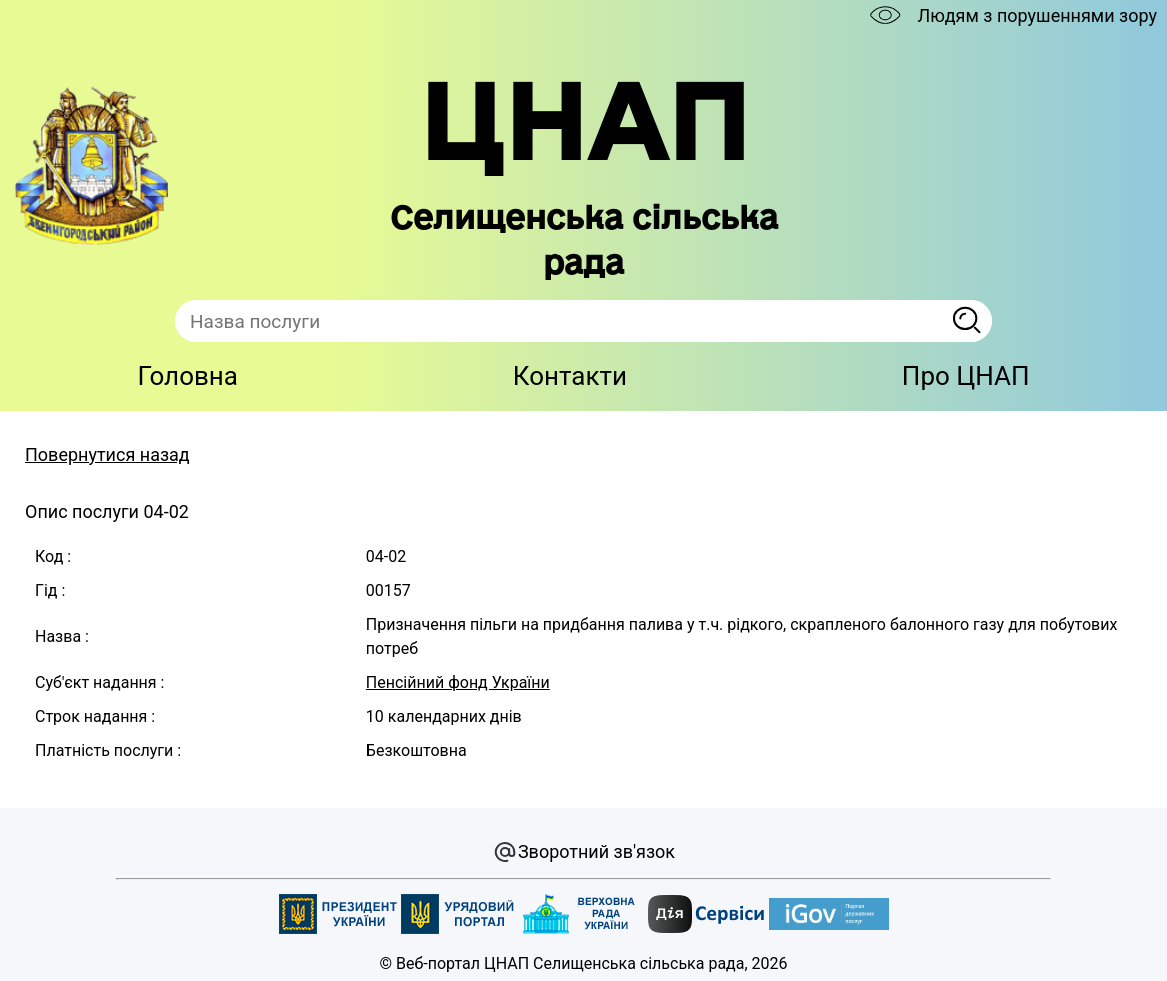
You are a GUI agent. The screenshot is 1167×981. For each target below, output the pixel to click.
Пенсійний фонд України (458, 682)
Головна (187, 376)
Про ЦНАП (966, 376)
